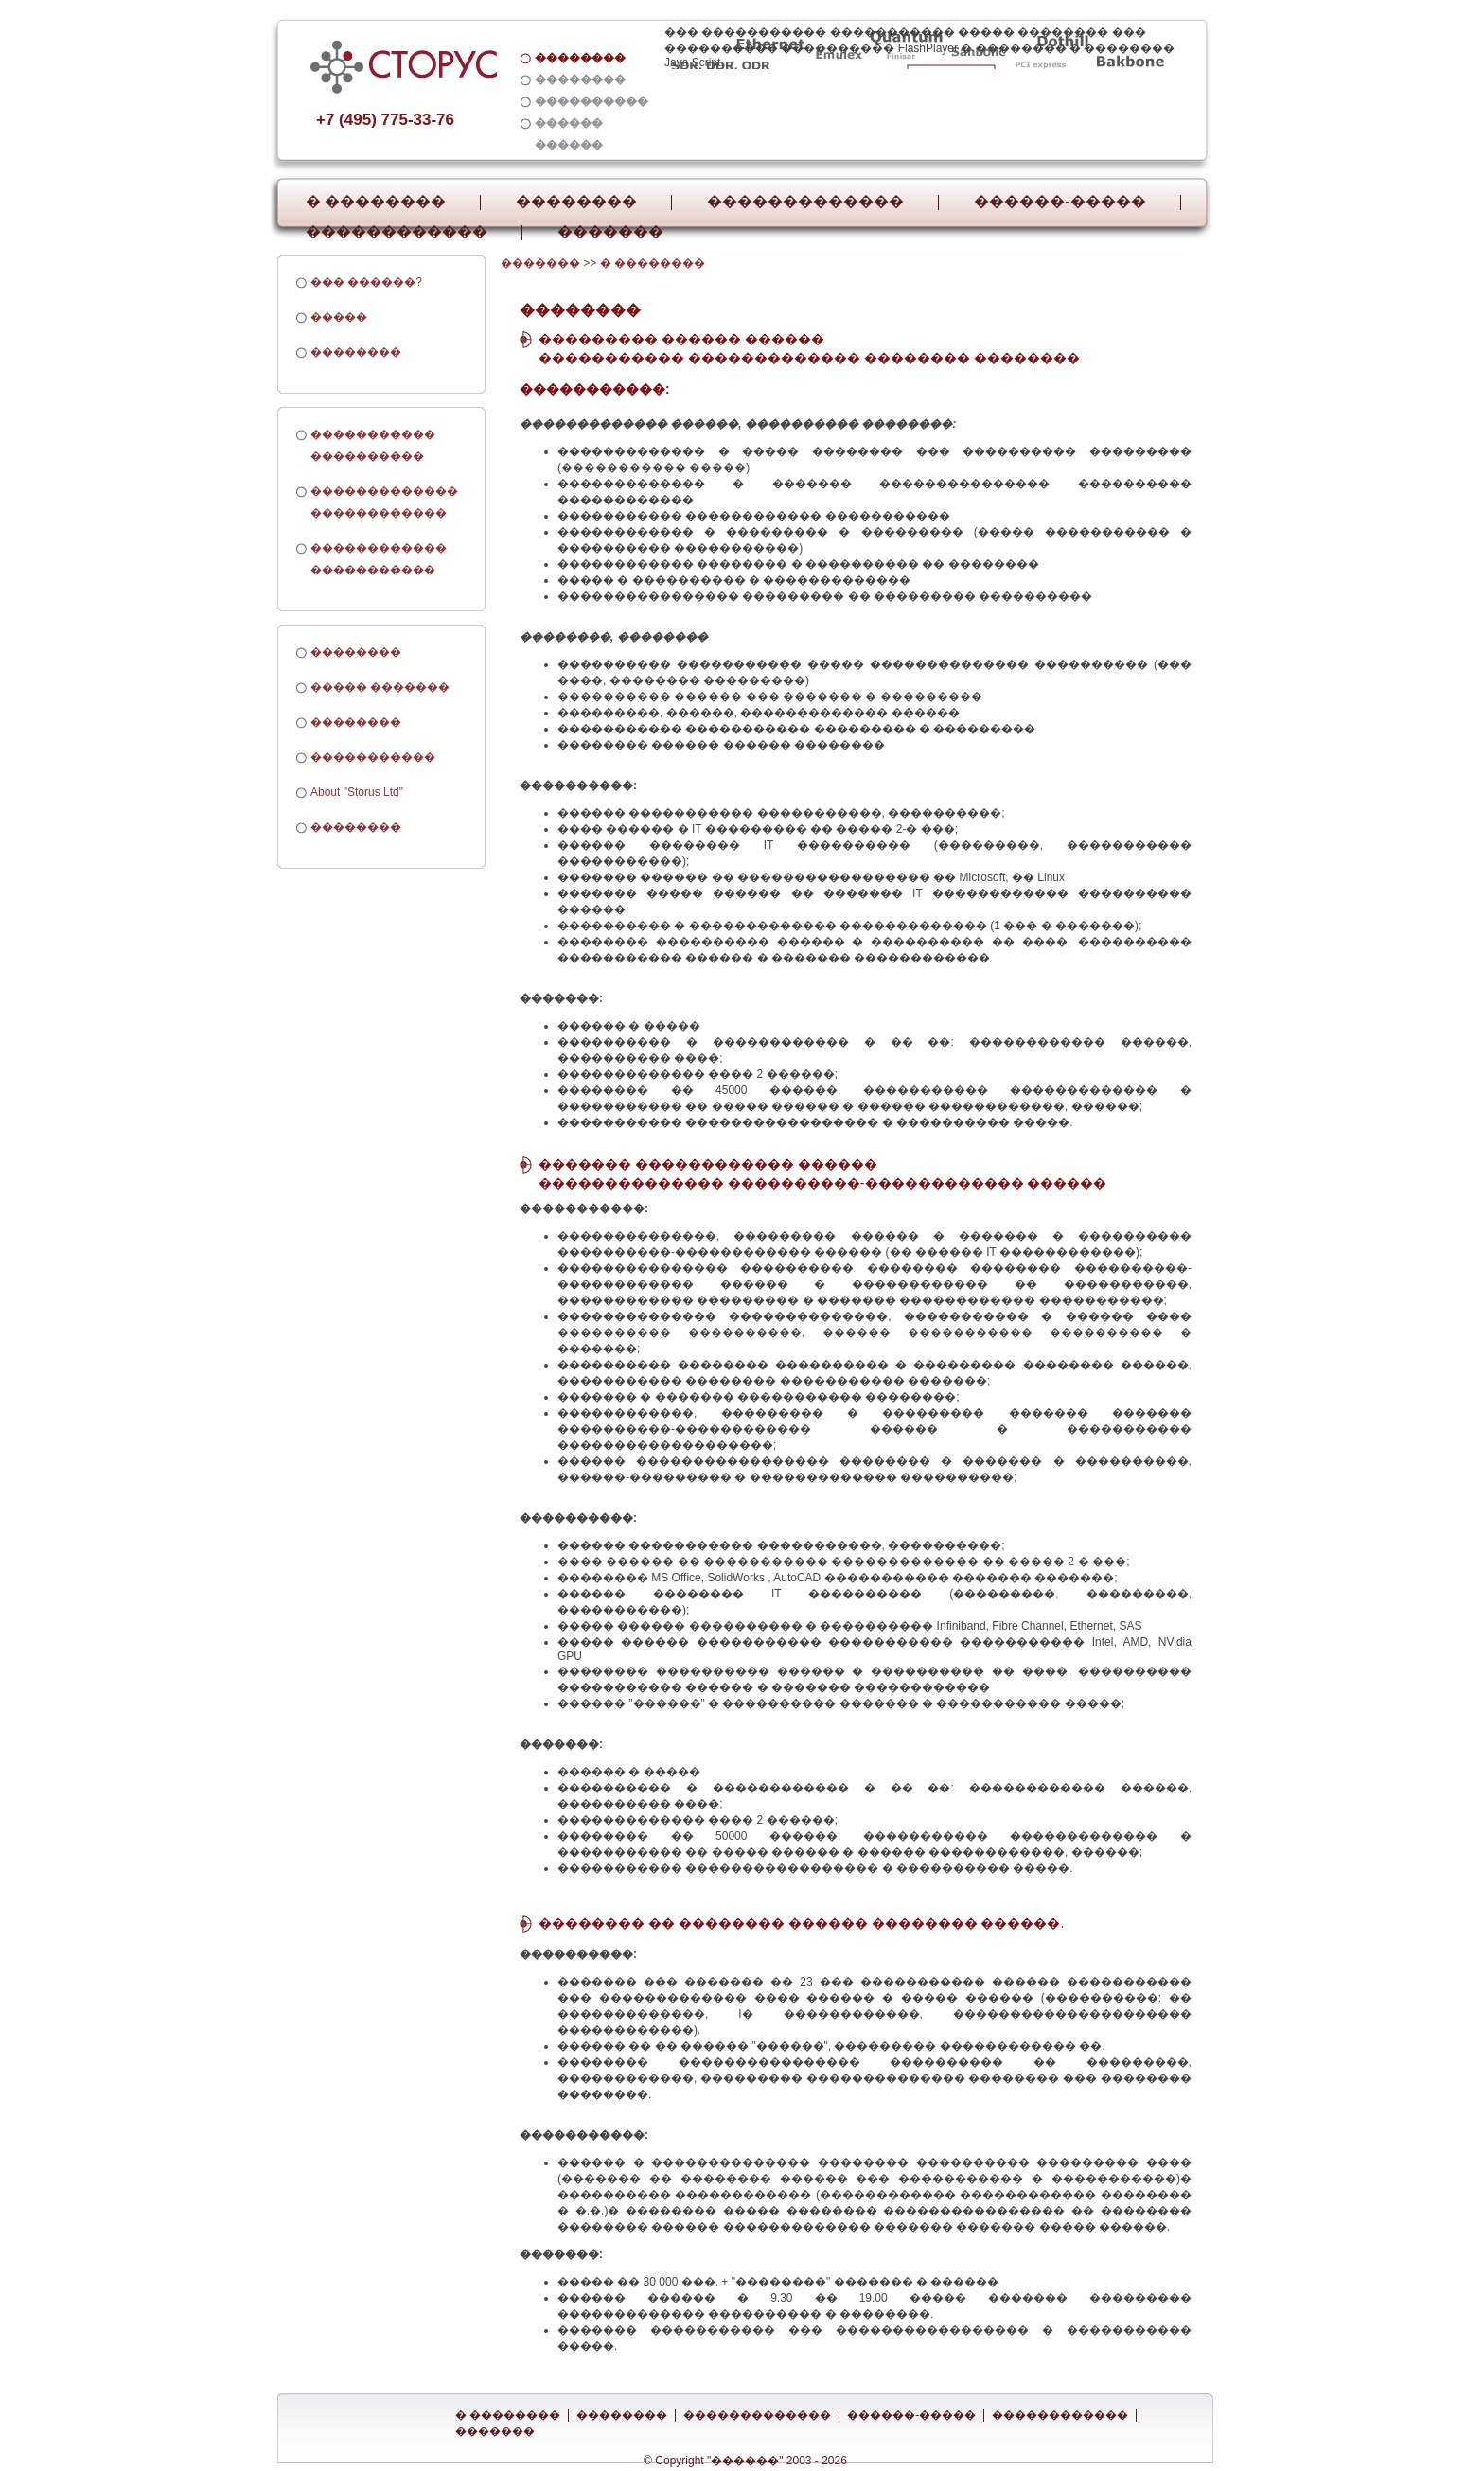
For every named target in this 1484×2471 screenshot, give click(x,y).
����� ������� (380, 687)
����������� (372, 757)
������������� (805, 201)
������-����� (1059, 201)
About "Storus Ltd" (356, 792)
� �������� (376, 201)
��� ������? (366, 282)
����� (338, 317)
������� (610, 231)
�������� (576, 201)
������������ (396, 231)
